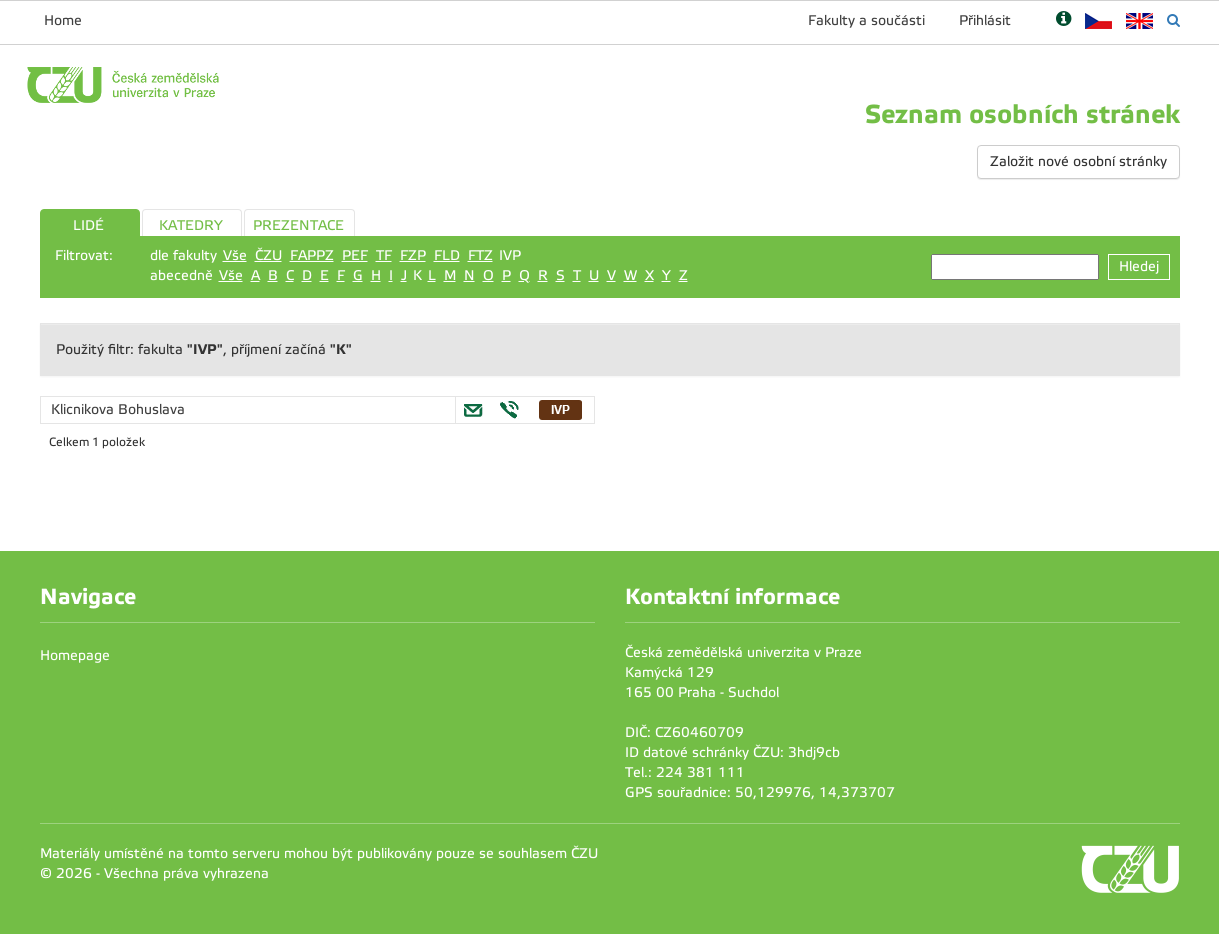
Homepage (75, 655)
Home (63, 20)
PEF (355, 255)
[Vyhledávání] (1173, 20)
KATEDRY (191, 225)
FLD (447, 255)
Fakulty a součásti (866, 20)
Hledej (1139, 266)
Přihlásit (985, 20)
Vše (235, 255)
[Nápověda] (1063, 20)
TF (384, 255)
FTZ (480, 255)
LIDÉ (88, 225)
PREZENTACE (298, 225)
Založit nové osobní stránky (1078, 161)
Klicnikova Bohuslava (118, 409)
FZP (413, 255)
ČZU (268, 255)
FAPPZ (312, 255)
